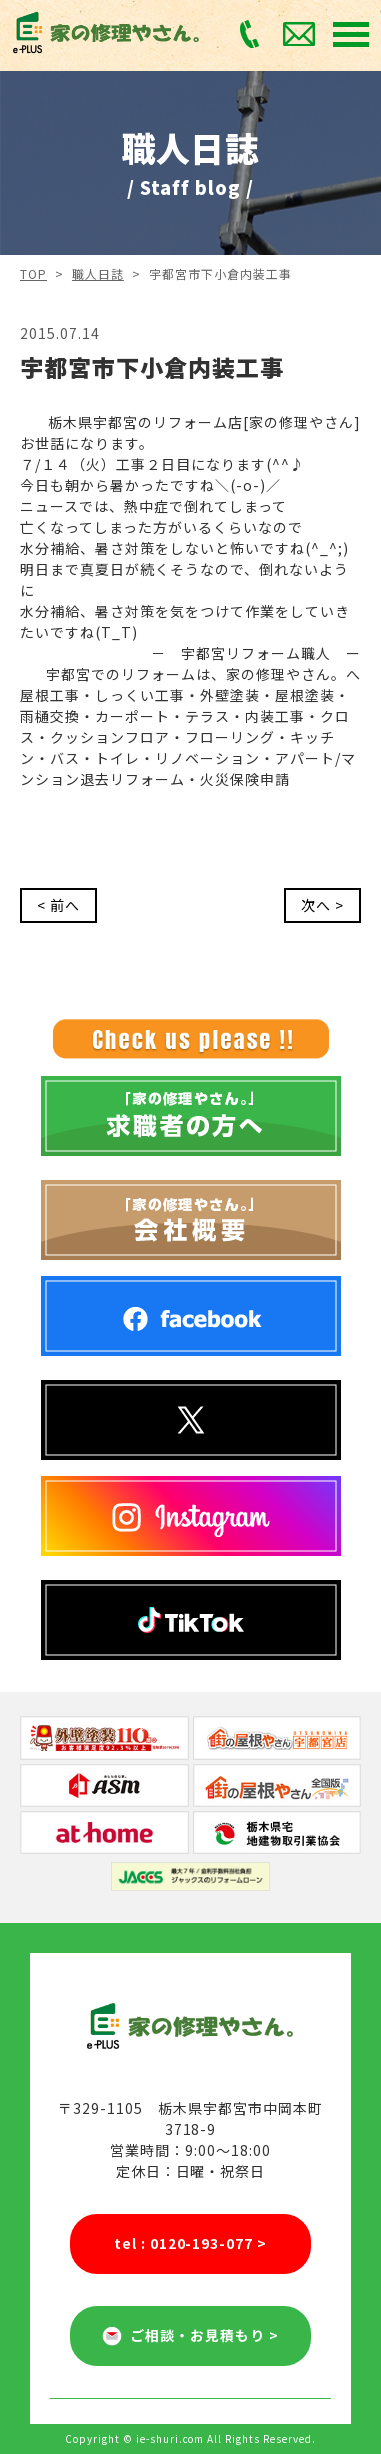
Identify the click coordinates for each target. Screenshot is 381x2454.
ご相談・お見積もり (190, 2336)
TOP (33, 273)
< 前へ (58, 905)
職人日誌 (98, 273)
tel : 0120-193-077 (191, 2243)
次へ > (322, 905)
